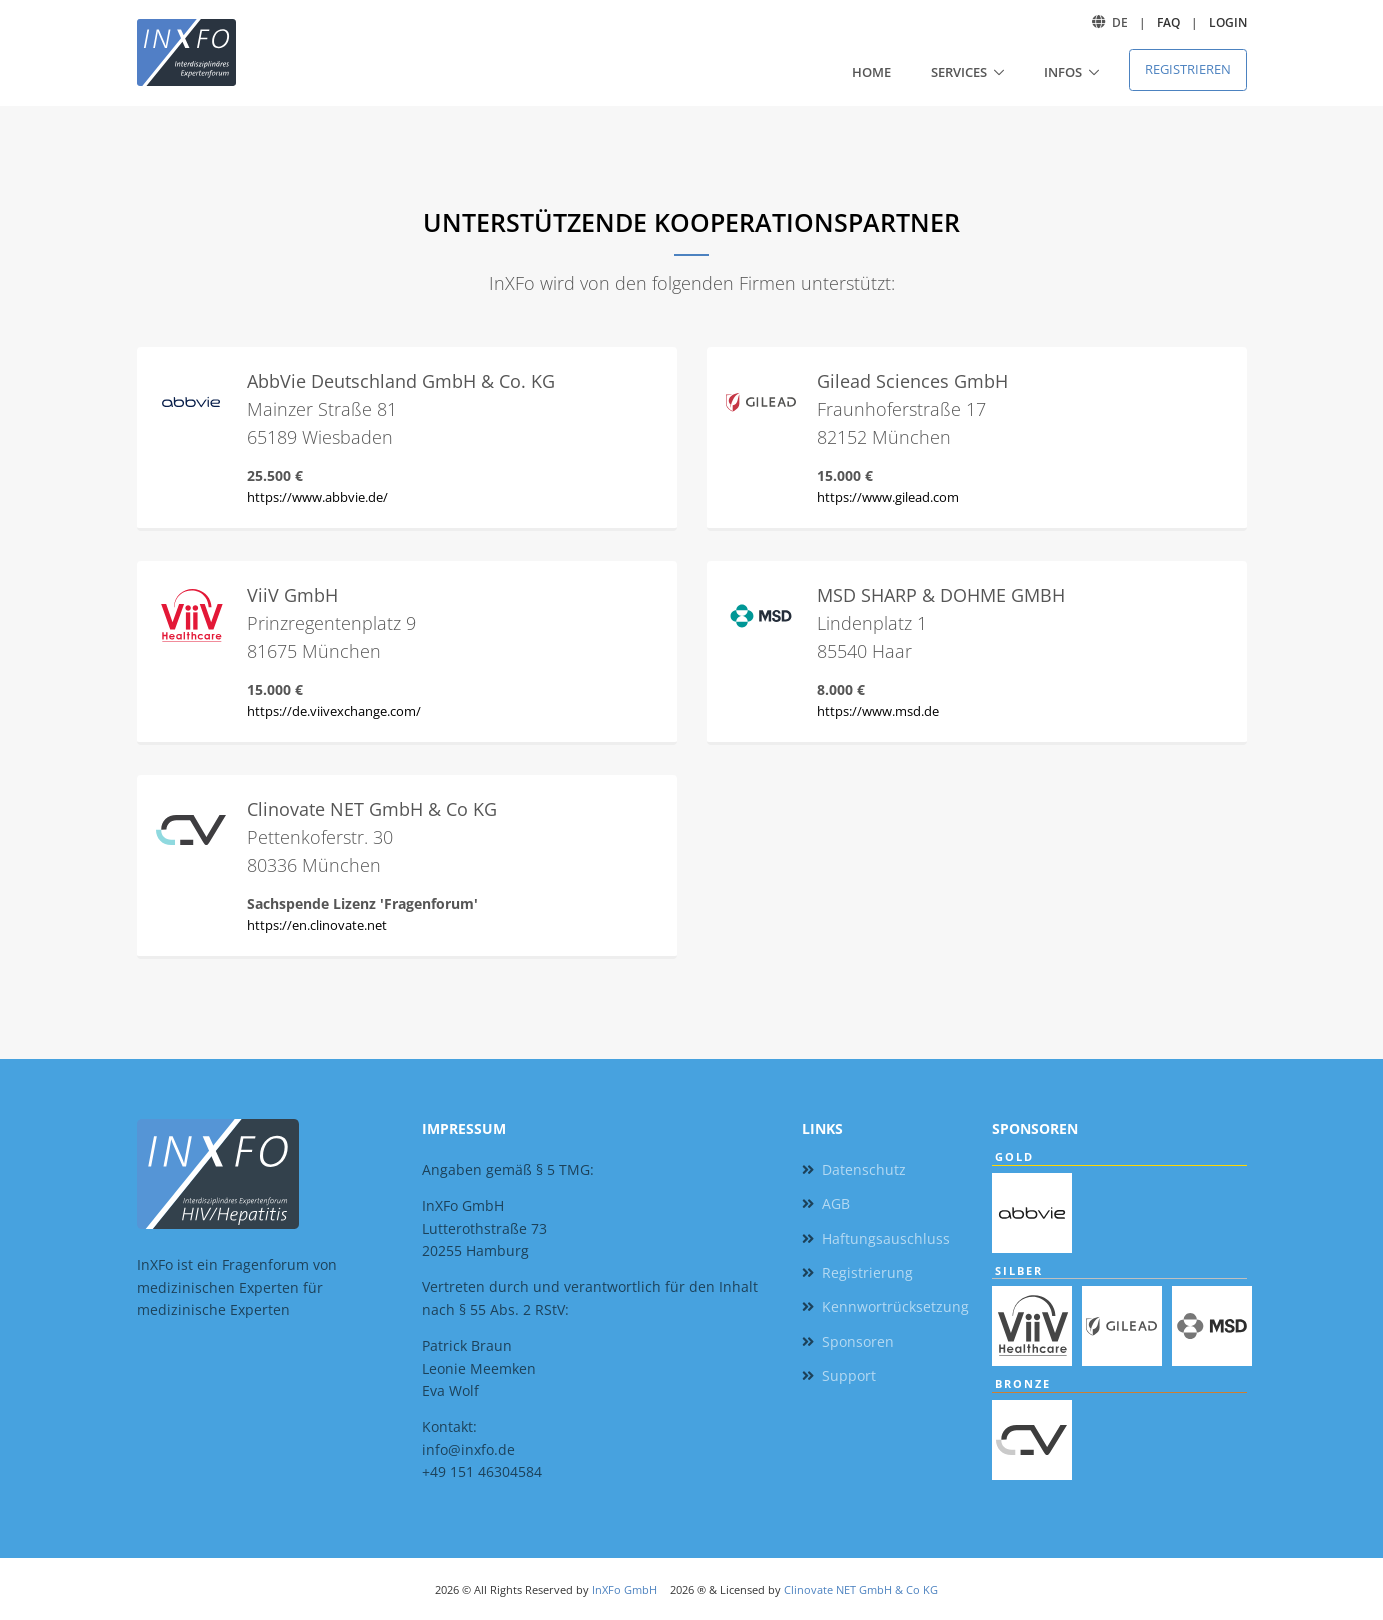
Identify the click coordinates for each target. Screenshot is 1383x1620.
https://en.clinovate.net (317, 925)
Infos (1063, 72)
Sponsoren (858, 1341)
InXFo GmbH (624, 1589)
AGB (836, 1203)
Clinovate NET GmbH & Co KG (861, 1589)
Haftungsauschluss (886, 1238)
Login (1228, 22)
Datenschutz (864, 1169)
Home (871, 72)
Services (959, 72)
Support (849, 1375)
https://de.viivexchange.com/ (334, 711)
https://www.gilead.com (888, 497)
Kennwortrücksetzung (895, 1306)
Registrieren (1188, 69)
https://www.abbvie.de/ (317, 497)
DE (1120, 22)
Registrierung (867, 1272)
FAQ (1168, 22)
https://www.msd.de (878, 711)
